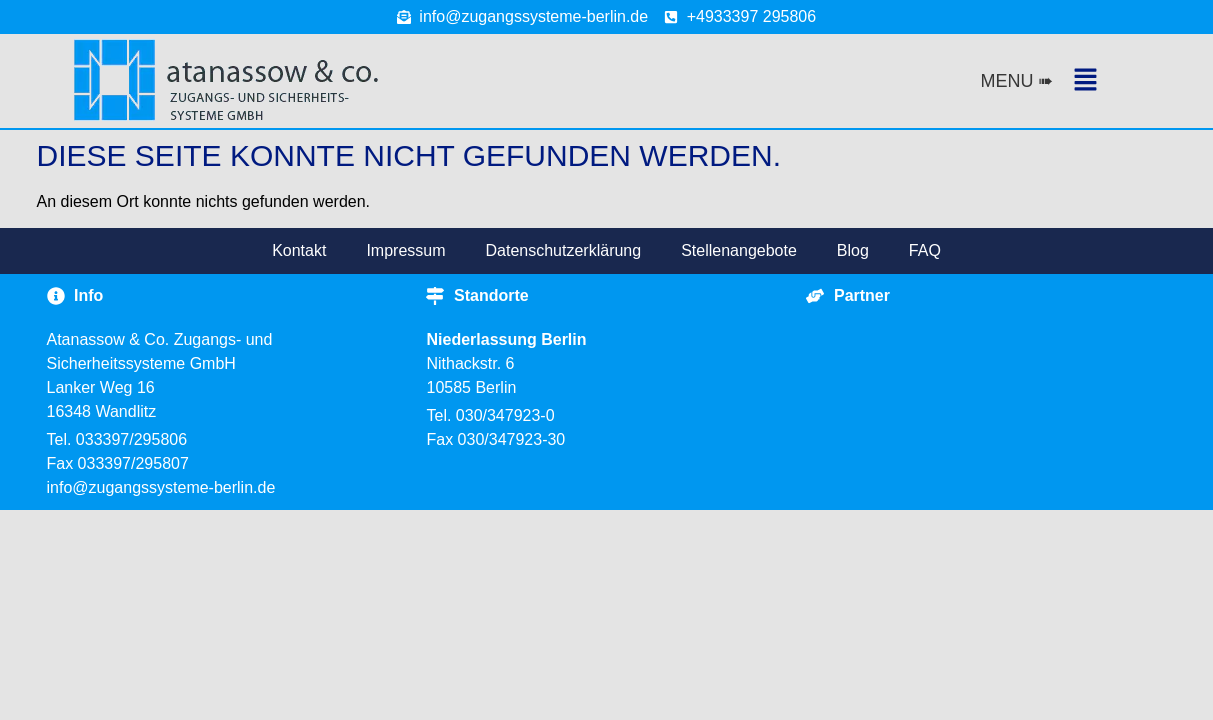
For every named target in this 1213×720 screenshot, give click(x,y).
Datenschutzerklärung (564, 250)
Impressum (405, 250)
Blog (853, 250)
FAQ (925, 250)
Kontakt (299, 250)
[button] (1072, 81)
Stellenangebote (739, 250)
